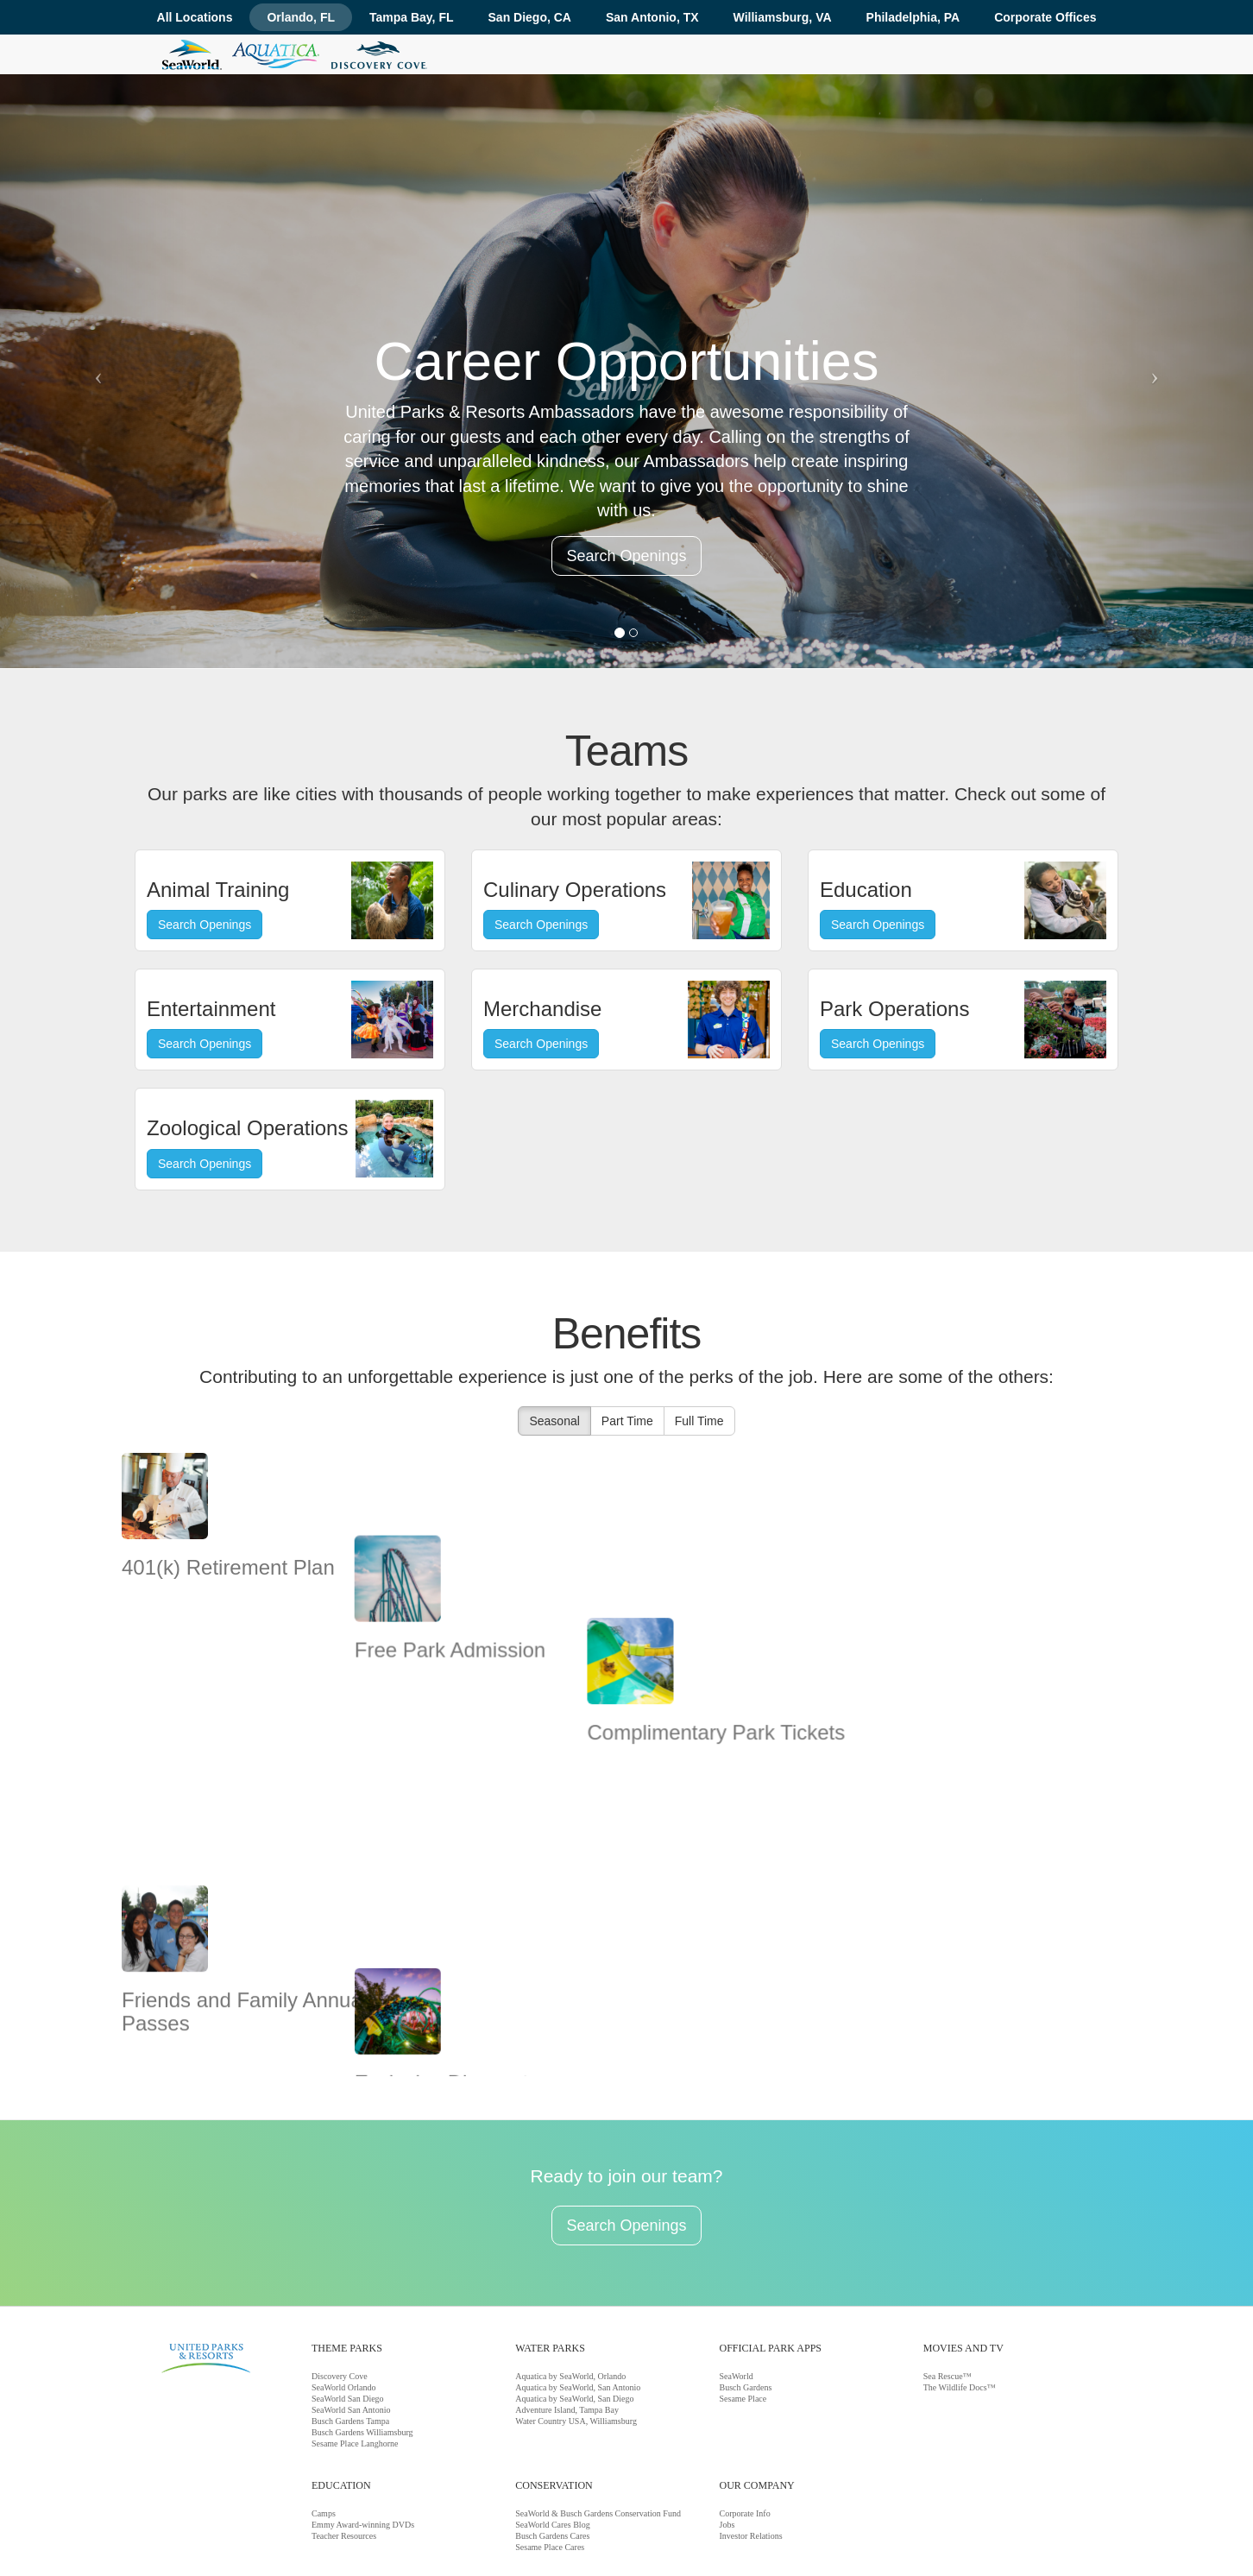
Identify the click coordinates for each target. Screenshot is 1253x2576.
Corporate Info (745, 2426)
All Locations (195, 17)
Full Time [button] (699, 1421)
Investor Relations (751, 2448)
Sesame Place (743, 2311)
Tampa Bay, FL (411, 17)
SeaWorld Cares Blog (552, 2437)
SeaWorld (736, 2289)
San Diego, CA (529, 17)
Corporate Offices (1045, 17)
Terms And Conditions (501, 2535)
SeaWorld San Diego (348, 2311)
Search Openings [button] (626, 556)
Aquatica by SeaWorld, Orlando (570, 2289)
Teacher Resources (344, 2448)
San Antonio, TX (652, 17)
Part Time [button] (627, 1421)
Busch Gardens (746, 2300)
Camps (324, 2426)
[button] (94, 371)
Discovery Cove (340, 2289)
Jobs (727, 2437)
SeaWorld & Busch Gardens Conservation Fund (598, 2426)
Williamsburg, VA (783, 17)
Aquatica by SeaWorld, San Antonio (577, 2300)
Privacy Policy (579, 2535)
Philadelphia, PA (913, 17)
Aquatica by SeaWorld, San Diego (574, 2311)
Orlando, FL (301, 17)
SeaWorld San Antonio (351, 2322)
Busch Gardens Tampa (350, 2334)
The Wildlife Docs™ (959, 2300)
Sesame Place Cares (549, 2460)
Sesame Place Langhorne (355, 2356)
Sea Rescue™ (947, 2289)
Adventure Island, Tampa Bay (567, 2322)
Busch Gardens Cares (552, 2448)
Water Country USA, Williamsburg (576, 2334)
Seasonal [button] (554, 1421)
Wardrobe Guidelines (408, 2535)
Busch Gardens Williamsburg (362, 2345)
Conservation (303, 2535)
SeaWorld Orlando (343, 2300)
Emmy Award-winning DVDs (363, 2437)
